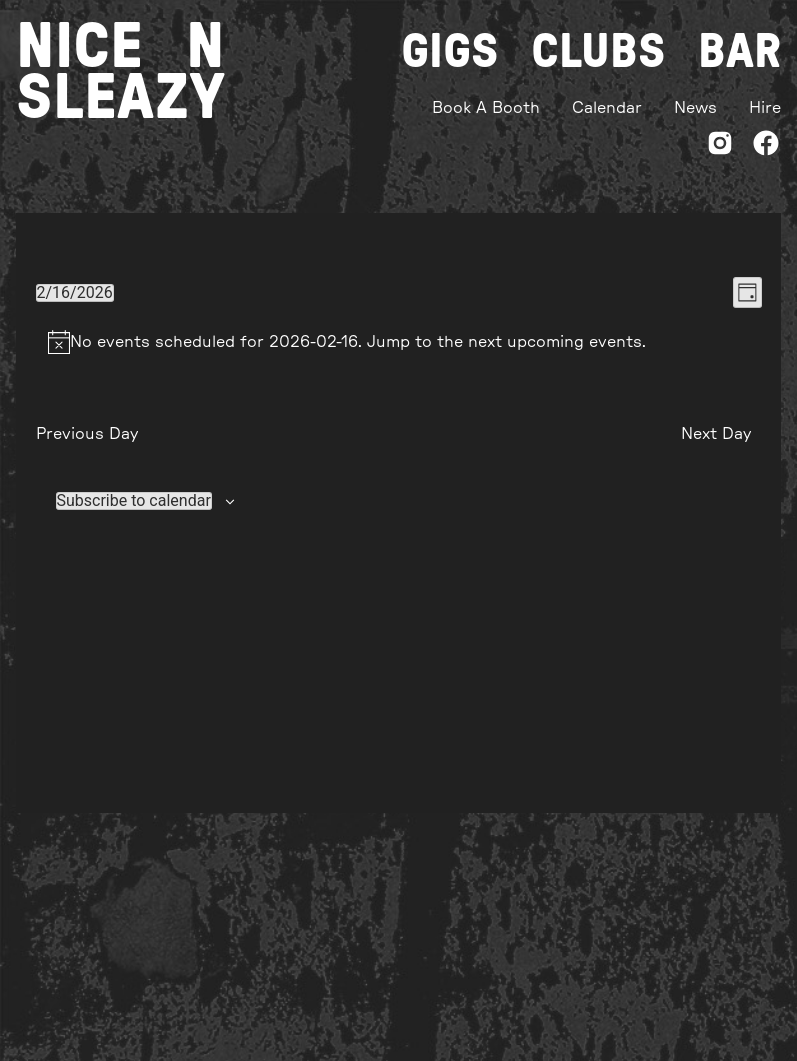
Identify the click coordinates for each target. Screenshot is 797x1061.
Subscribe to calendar (134, 501)
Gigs (450, 52)
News (695, 108)
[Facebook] (766, 146)
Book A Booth (486, 108)
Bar (739, 52)
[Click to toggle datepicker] (75, 293)
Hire (765, 108)
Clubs (598, 52)
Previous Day (87, 434)
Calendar (607, 108)
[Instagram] (720, 146)
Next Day (716, 434)
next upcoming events (555, 342)
